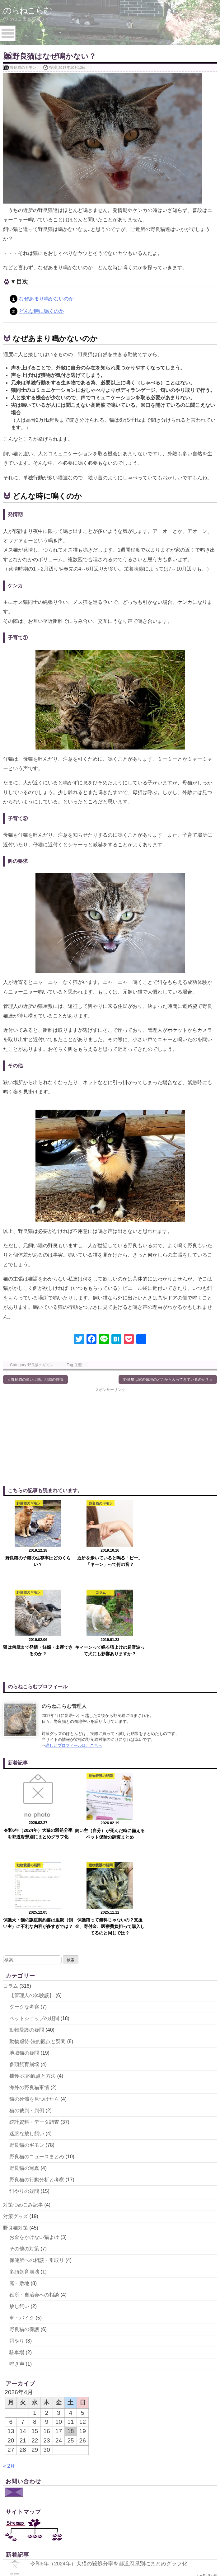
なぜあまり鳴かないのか (46, 298)
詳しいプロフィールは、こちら (73, 1656)
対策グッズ (15, 2037)
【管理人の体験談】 (31, 1816)
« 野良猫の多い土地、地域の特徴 (35, 1379)
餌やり (16, 2162)
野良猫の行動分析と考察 (36, 2001)
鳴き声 (16, 2185)
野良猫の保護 (24, 2150)
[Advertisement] (56, 1436)
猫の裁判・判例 (26, 1931)
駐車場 (16, 2173)
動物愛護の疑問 (26, 1851)
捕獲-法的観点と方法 (32, 1897)
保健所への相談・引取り (36, 2081)
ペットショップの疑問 (34, 1839)
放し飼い (19, 2127)
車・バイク (21, 2139)
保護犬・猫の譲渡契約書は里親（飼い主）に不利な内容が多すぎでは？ (119, 2429)
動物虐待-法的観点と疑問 (37, 1862)
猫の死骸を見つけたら (34, 1920)
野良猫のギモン (23, 67)
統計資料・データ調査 (34, 1943)
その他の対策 (24, 2070)
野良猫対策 (15, 2049)
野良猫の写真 (24, 1989)
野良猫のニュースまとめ (36, 1978)
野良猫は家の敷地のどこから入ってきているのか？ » (167, 1379)
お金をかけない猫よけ (34, 2058)
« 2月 (9, 2287)
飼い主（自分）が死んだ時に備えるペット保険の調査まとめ (105, 2407)
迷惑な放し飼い (26, 1955)
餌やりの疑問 (24, 2012)
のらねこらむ (28, 10)
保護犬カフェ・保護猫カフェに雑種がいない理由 (91, 2499)
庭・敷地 (19, 2104)
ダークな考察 (24, 1828)
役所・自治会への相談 (34, 2116)
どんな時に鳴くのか (41, 311)
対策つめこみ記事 (23, 2026)
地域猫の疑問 (24, 1874)
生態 (78, 1365)
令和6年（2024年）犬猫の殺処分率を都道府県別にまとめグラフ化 (113, 2385)
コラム (10, 1807)
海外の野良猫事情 (29, 1908)
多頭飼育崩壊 (24, 1885)
